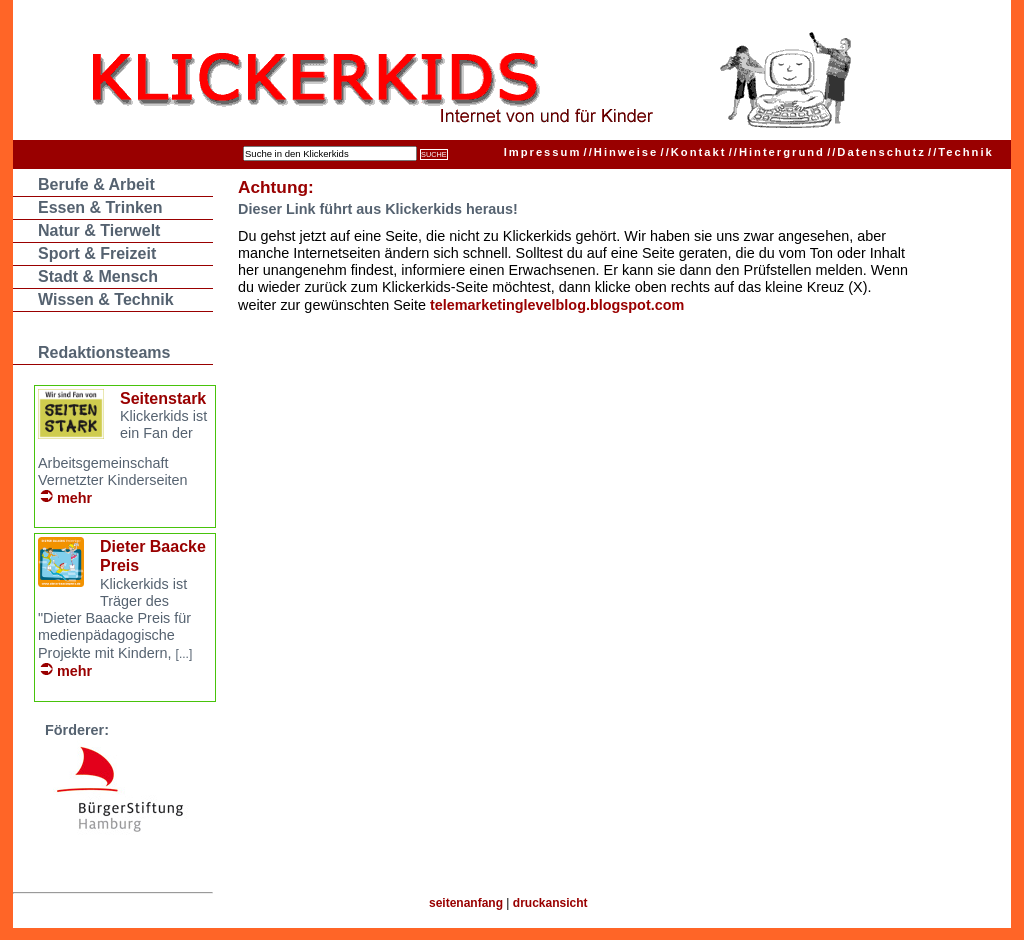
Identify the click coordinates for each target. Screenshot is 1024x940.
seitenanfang (466, 903)
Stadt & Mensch (98, 276)
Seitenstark (163, 398)
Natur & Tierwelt (99, 230)
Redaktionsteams (104, 352)
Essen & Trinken (100, 207)
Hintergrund (777, 152)
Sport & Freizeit (97, 253)
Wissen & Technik (106, 299)
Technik (961, 152)
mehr (74, 498)
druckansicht (550, 903)
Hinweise (621, 152)
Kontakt (694, 152)
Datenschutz (876, 152)
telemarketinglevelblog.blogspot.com (557, 305)
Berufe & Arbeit (96, 184)
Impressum (543, 152)
